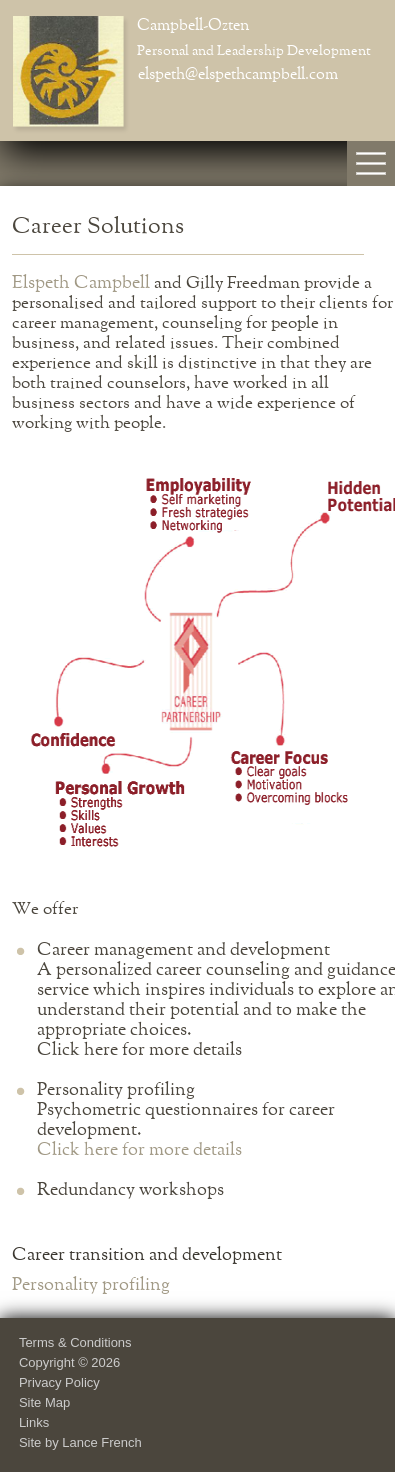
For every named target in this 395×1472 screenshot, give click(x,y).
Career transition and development (147, 1255)
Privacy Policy (59, 1382)
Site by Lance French (80, 1442)
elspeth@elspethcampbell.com (238, 75)
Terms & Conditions (75, 1342)
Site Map (44, 1402)
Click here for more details (139, 1150)
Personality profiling (91, 1285)
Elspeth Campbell (81, 283)
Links (34, 1422)
